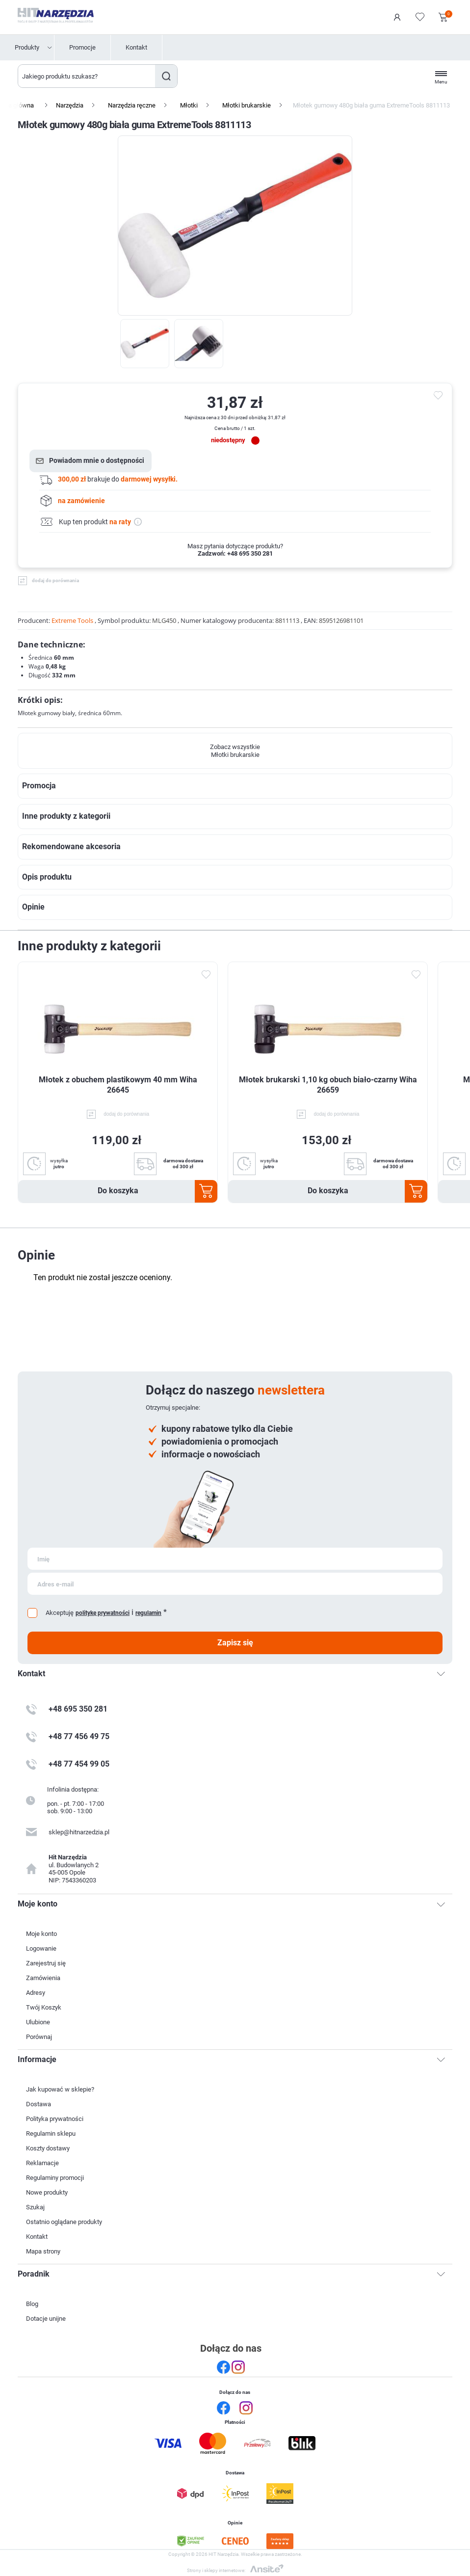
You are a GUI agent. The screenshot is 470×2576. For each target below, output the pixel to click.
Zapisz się (235, 1642)
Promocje (82, 47)
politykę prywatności (103, 1613)
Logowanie (397, 17)
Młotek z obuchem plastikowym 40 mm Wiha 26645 (118, 1085)
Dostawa (38, 2104)
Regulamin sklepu (51, 2133)
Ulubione (38, 2022)
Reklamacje (42, 2163)
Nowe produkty (47, 2192)
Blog (32, 2304)
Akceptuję (60, 1612)
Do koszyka (118, 1190)
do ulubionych (439, 396)
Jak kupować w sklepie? (60, 2089)
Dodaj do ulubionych (205, 975)
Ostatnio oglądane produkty (64, 2222)
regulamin (148, 1613)
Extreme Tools (72, 620)
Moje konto (41, 1933)
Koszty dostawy (48, 2148)
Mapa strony (43, 2251)
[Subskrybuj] (235, 1559)
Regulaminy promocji (55, 2177)
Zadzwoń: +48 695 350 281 (235, 553)
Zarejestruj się (46, 1963)
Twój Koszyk (43, 2007)
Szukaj (166, 76)
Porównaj (39, 2036)
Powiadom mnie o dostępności (96, 460)
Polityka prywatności (54, 2118)
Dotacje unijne (46, 2318)
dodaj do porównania (55, 580)
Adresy (35, 1992)
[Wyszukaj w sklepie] (87, 76)
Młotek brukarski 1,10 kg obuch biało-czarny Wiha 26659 (328, 1085)
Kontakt (136, 47)
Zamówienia (43, 1978)
